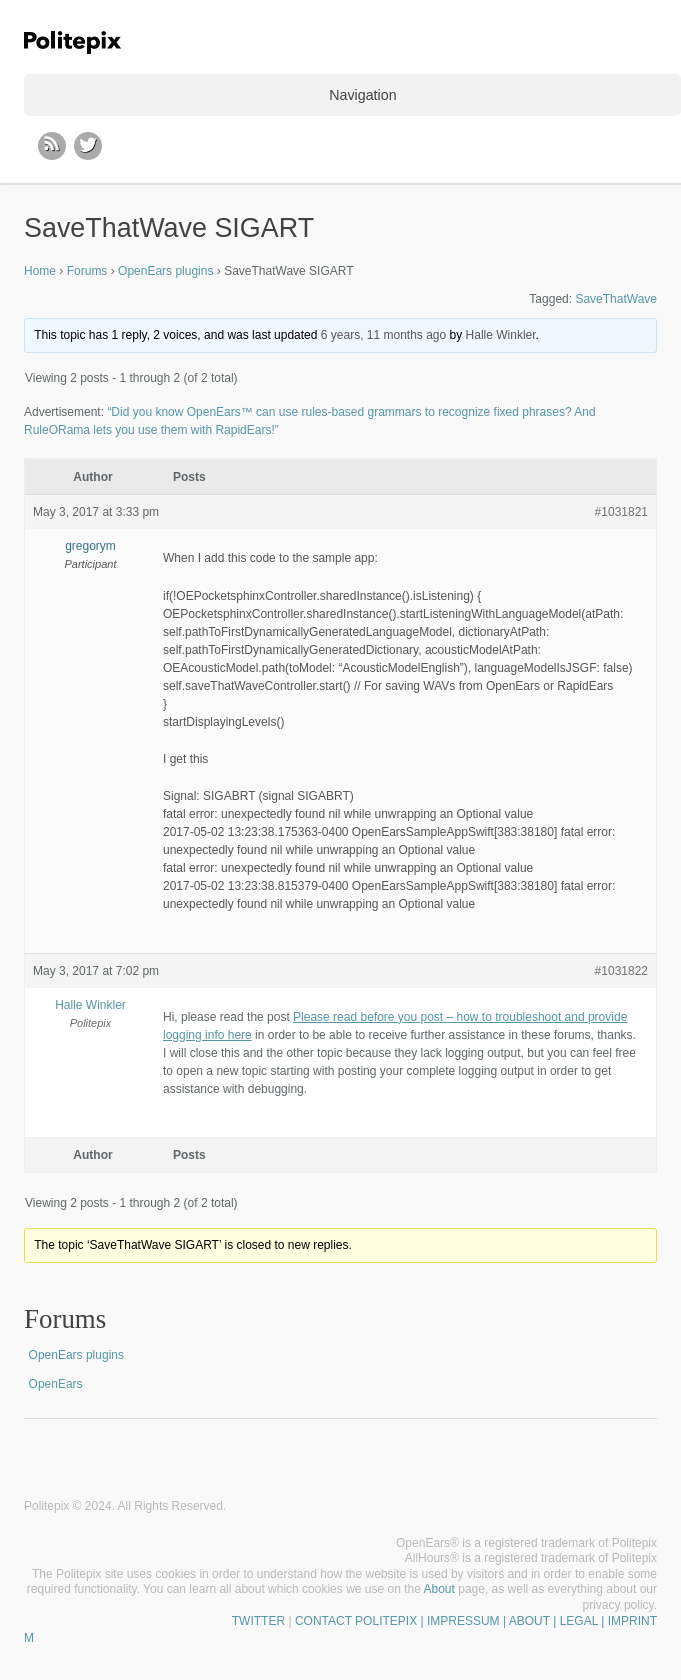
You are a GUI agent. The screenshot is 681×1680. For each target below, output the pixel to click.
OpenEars (56, 1384)
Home (40, 271)
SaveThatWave (616, 299)
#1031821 (621, 512)
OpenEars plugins (165, 271)
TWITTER (258, 1621)
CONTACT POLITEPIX (356, 1621)
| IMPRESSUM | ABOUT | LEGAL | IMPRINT (537, 1621)
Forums (87, 271)
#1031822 (621, 971)
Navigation (362, 95)
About (439, 1589)
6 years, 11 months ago (383, 335)
